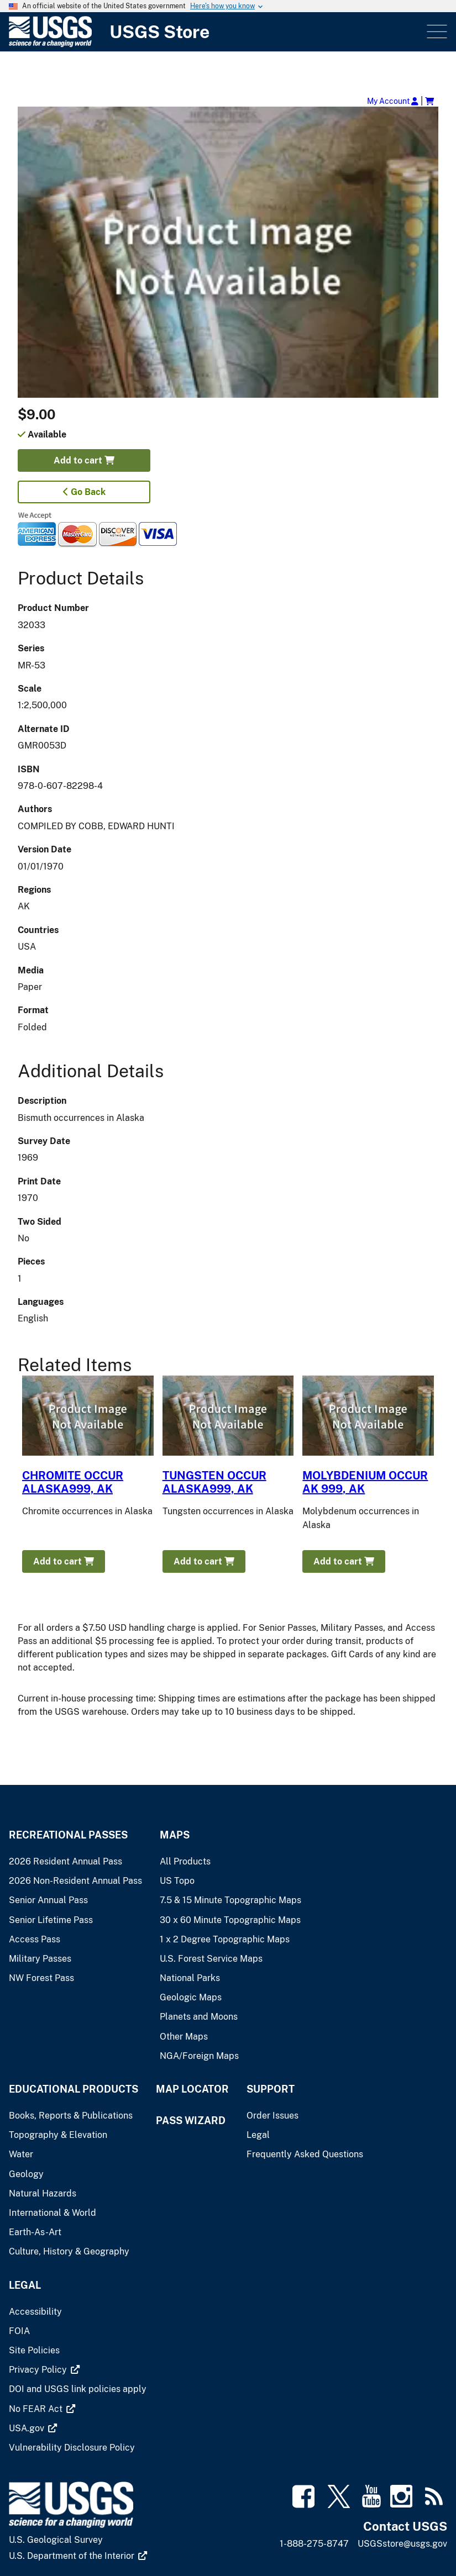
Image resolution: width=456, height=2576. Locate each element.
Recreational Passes (68, 1835)
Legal (25, 2285)
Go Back (84, 492)
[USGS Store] (216, 32)
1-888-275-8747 (314, 2543)
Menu (435, 31)
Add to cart (84, 460)
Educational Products (73, 2089)
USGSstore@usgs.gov (402, 2543)
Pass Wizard (191, 2120)
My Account (392, 101)
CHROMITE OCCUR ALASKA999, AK (72, 1482)
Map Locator (192, 2089)
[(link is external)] (44, 2369)
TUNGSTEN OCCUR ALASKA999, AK (214, 1482)
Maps (175, 1835)
